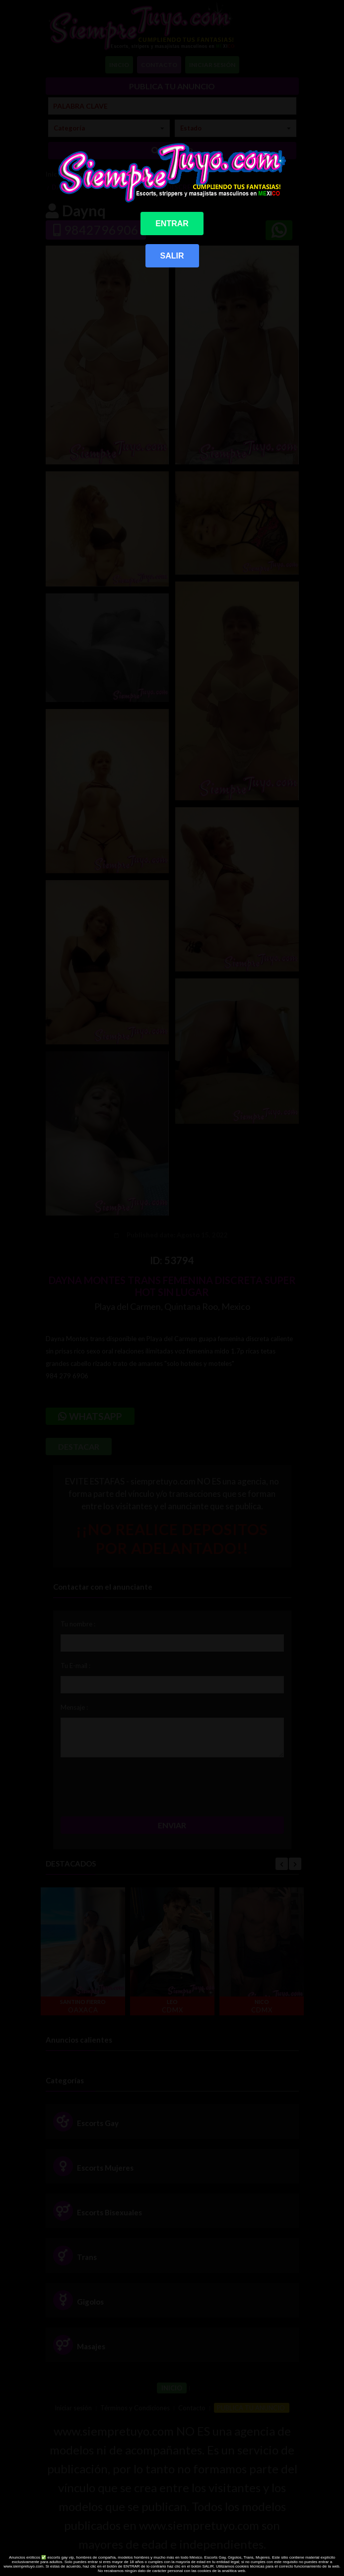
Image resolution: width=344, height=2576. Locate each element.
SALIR (172, 256)
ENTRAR (172, 223)
